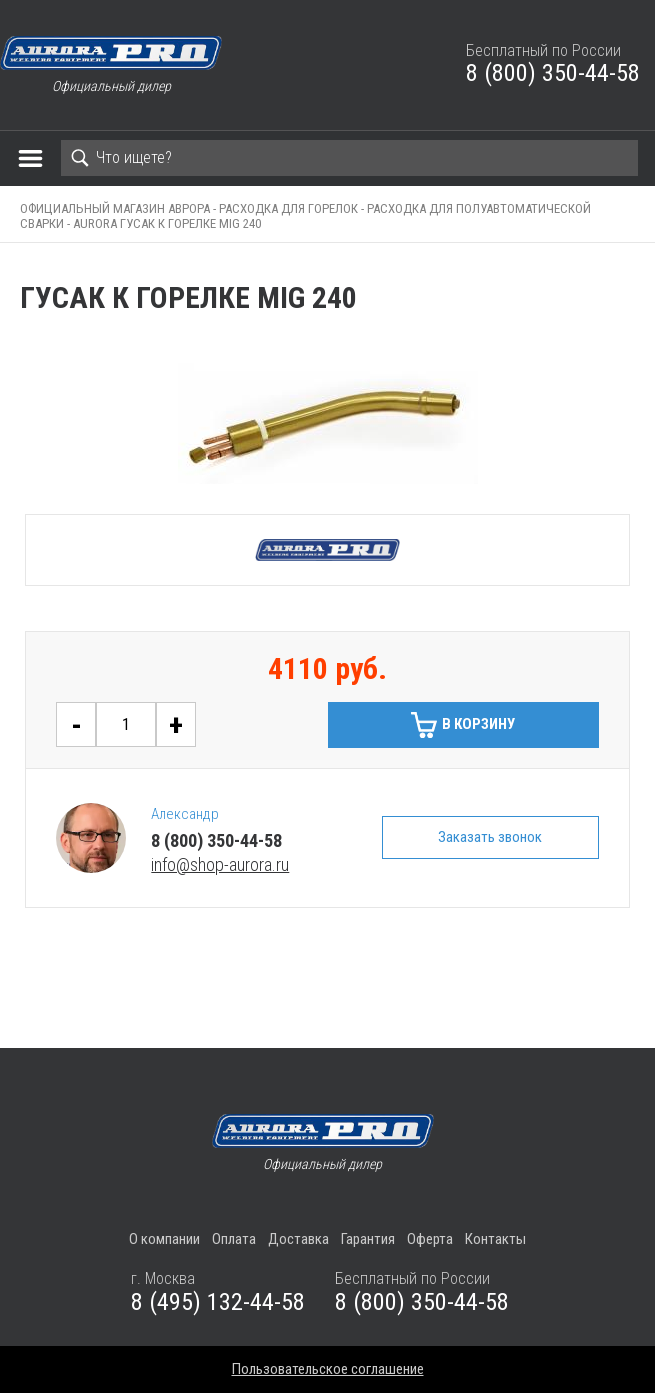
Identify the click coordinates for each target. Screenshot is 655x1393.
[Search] (349, 158)
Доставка (298, 1239)
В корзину (478, 724)
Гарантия (368, 1239)
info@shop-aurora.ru (220, 864)
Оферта (430, 1239)
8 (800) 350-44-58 (553, 73)
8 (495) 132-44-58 (218, 1302)
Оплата (234, 1239)
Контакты (495, 1239)
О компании (164, 1239)
